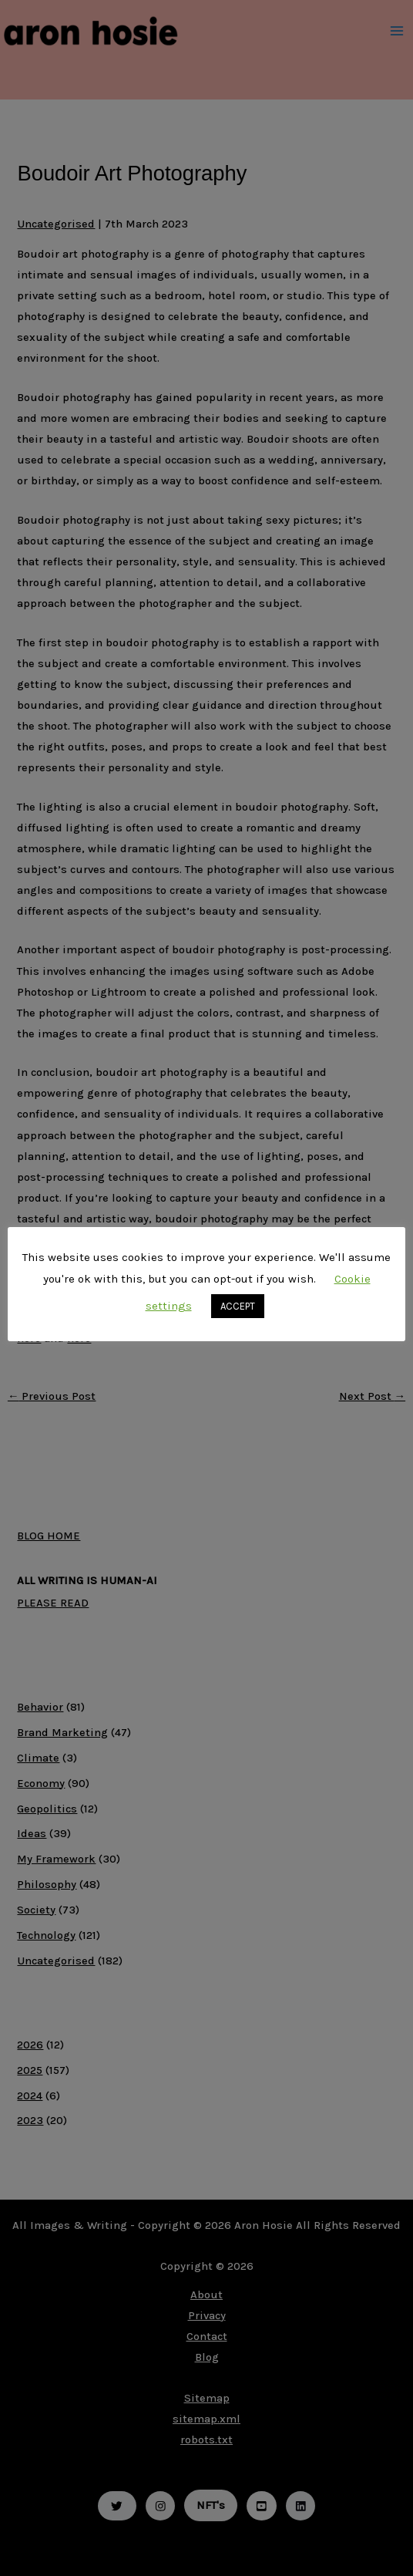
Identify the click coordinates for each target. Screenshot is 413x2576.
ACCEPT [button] (237, 1306)
